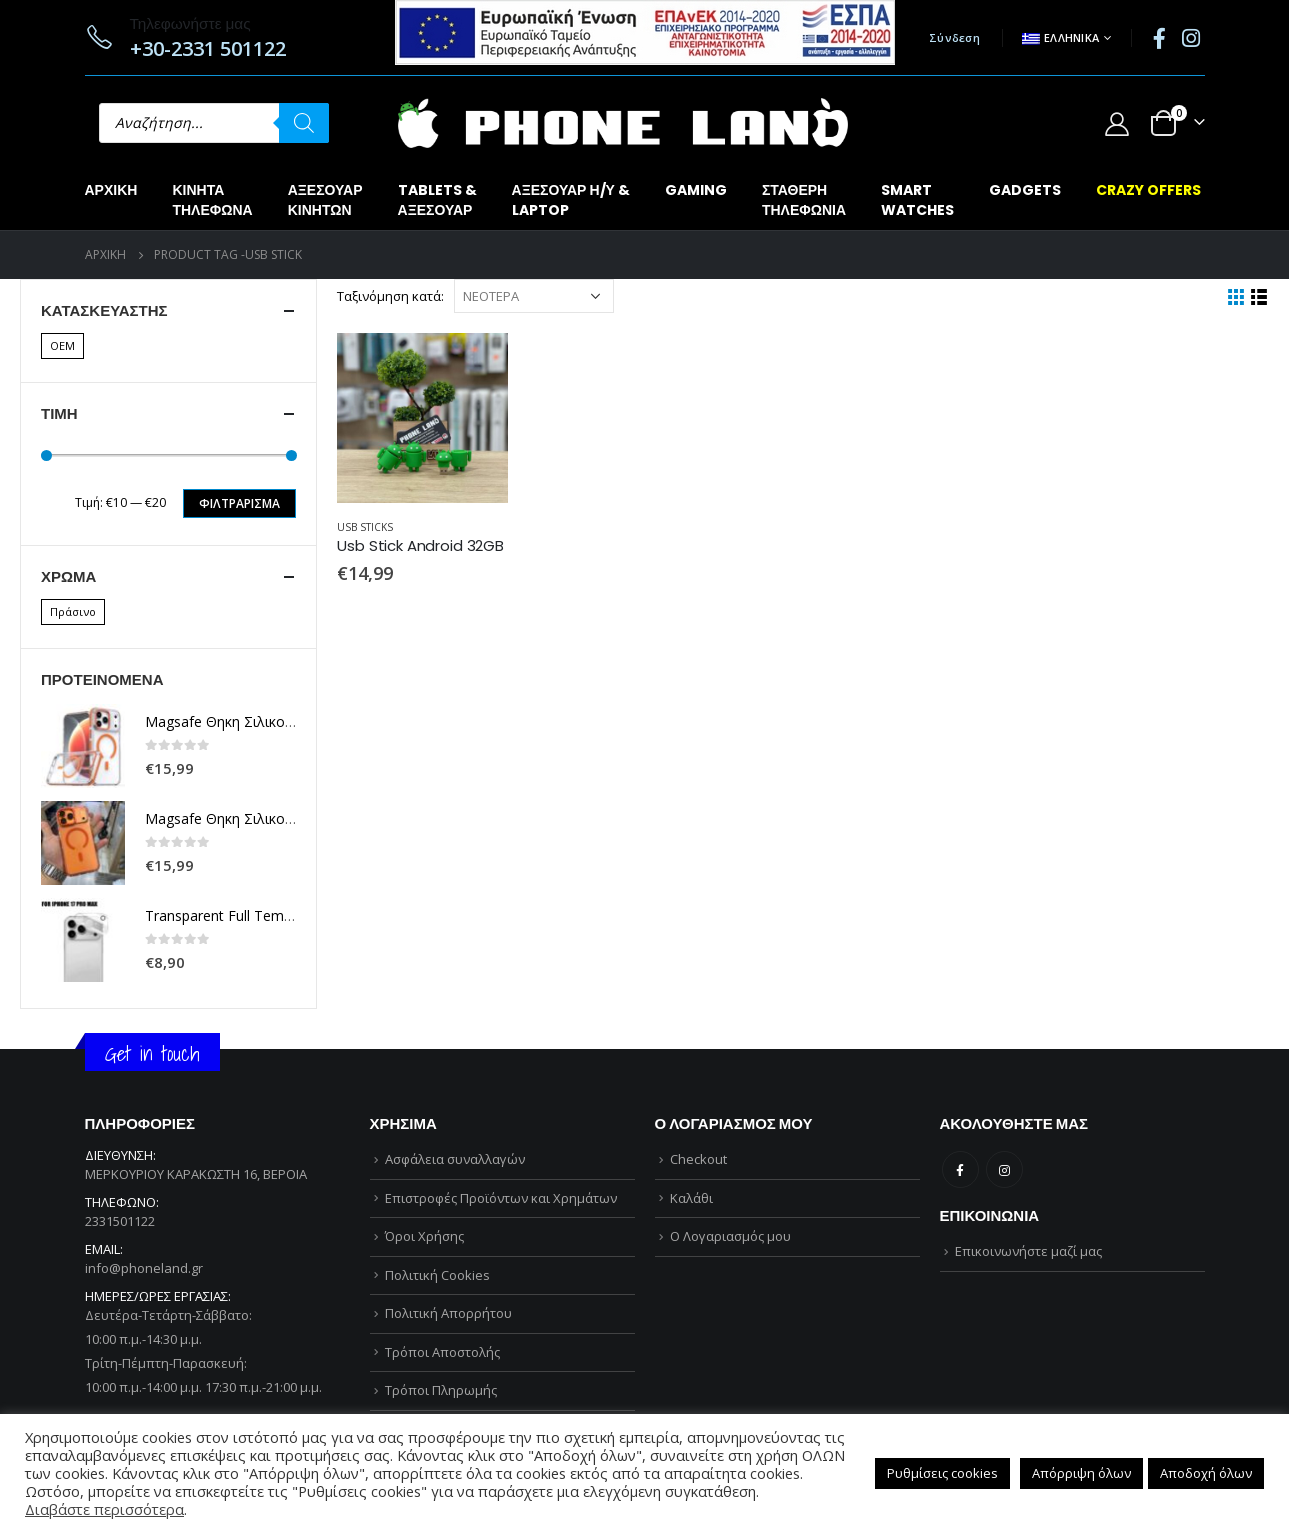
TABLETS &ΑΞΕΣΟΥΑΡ (437, 200)
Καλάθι (691, 1198)
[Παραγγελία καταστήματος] (534, 296)
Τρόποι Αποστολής (442, 1352)
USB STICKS (365, 527)
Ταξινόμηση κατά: (390, 296)
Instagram (1004, 1169)
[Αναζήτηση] (304, 123)
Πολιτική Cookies (437, 1275)
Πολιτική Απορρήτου (448, 1313)
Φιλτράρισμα (239, 503)
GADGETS (1025, 190)
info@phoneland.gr (144, 1268)
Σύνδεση (954, 37)
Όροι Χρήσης (424, 1236)
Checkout (698, 1159)
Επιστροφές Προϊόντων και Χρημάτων (501, 1198)
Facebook (960, 1169)
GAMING (696, 190)
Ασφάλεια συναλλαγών (455, 1159)
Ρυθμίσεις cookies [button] (942, 1473)
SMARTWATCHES (917, 200)
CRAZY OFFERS (1148, 190)
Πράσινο (73, 611)
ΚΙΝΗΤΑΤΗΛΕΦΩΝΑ (212, 200)
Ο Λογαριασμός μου (730, 1236)
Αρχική (111, 190)
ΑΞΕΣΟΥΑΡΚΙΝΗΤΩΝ (325, 200)
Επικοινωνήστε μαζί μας (1028, 1251)
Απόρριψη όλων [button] (1081, 1473)
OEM (62, 345)
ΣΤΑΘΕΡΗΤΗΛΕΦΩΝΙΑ (804, 200)
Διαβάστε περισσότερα (104, 1509)
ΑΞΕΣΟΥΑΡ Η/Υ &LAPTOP (571, 200)
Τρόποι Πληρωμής (441, 1390)
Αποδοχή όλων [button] (1206, 1473)
